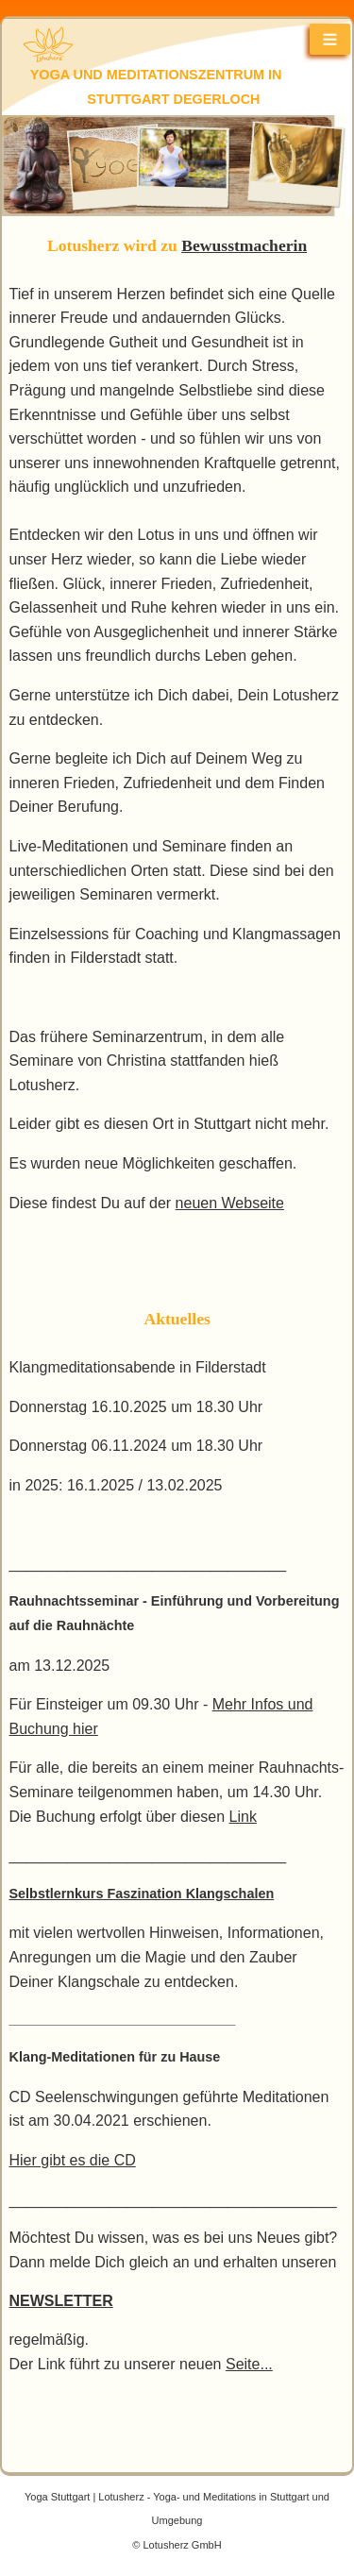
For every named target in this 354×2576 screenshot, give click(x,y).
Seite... (249, 2364)
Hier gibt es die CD (72, 2160)
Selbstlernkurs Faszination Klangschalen (142, 1893)
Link (243, 1817)
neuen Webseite (230, 1203)
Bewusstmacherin (244, 245)
